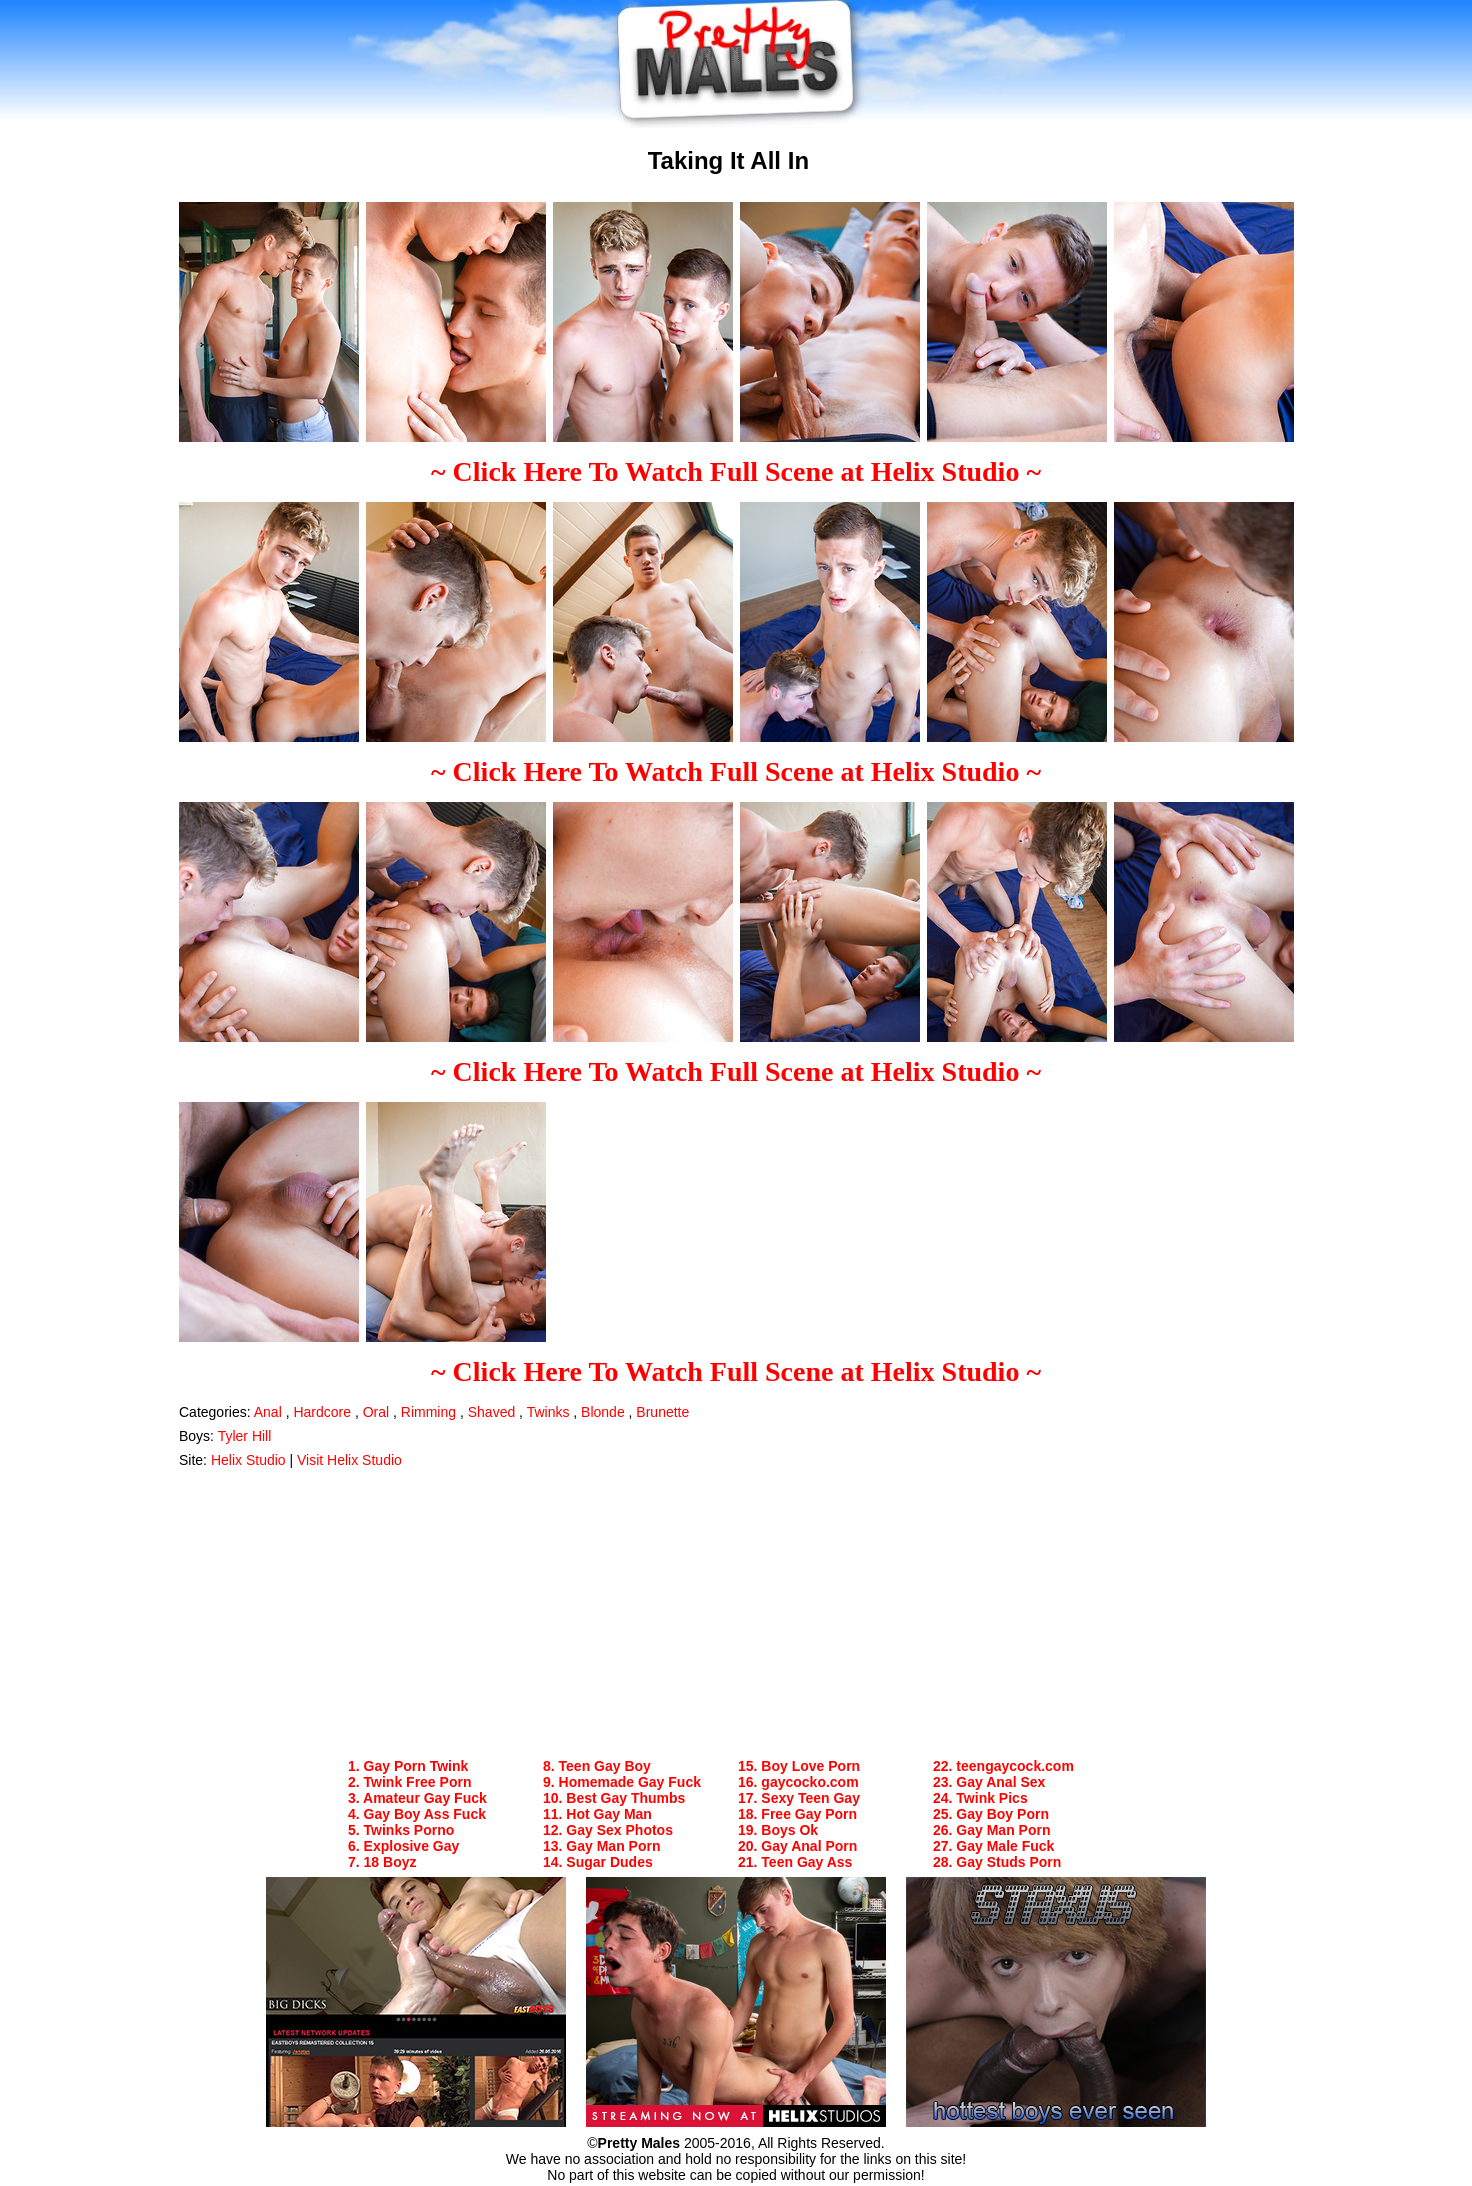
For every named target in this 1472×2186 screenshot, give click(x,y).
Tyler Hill (245, 1436)
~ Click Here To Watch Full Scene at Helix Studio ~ (736, 471)
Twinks (548, 1412)
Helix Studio (248, 1460)
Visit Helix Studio (349, 1460)
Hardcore (322, 1412)
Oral (376, 1412)
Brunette (662, 1412)
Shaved (491, 1412)
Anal (268, 1412)
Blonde (603, 1412)
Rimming (428, 1412)
